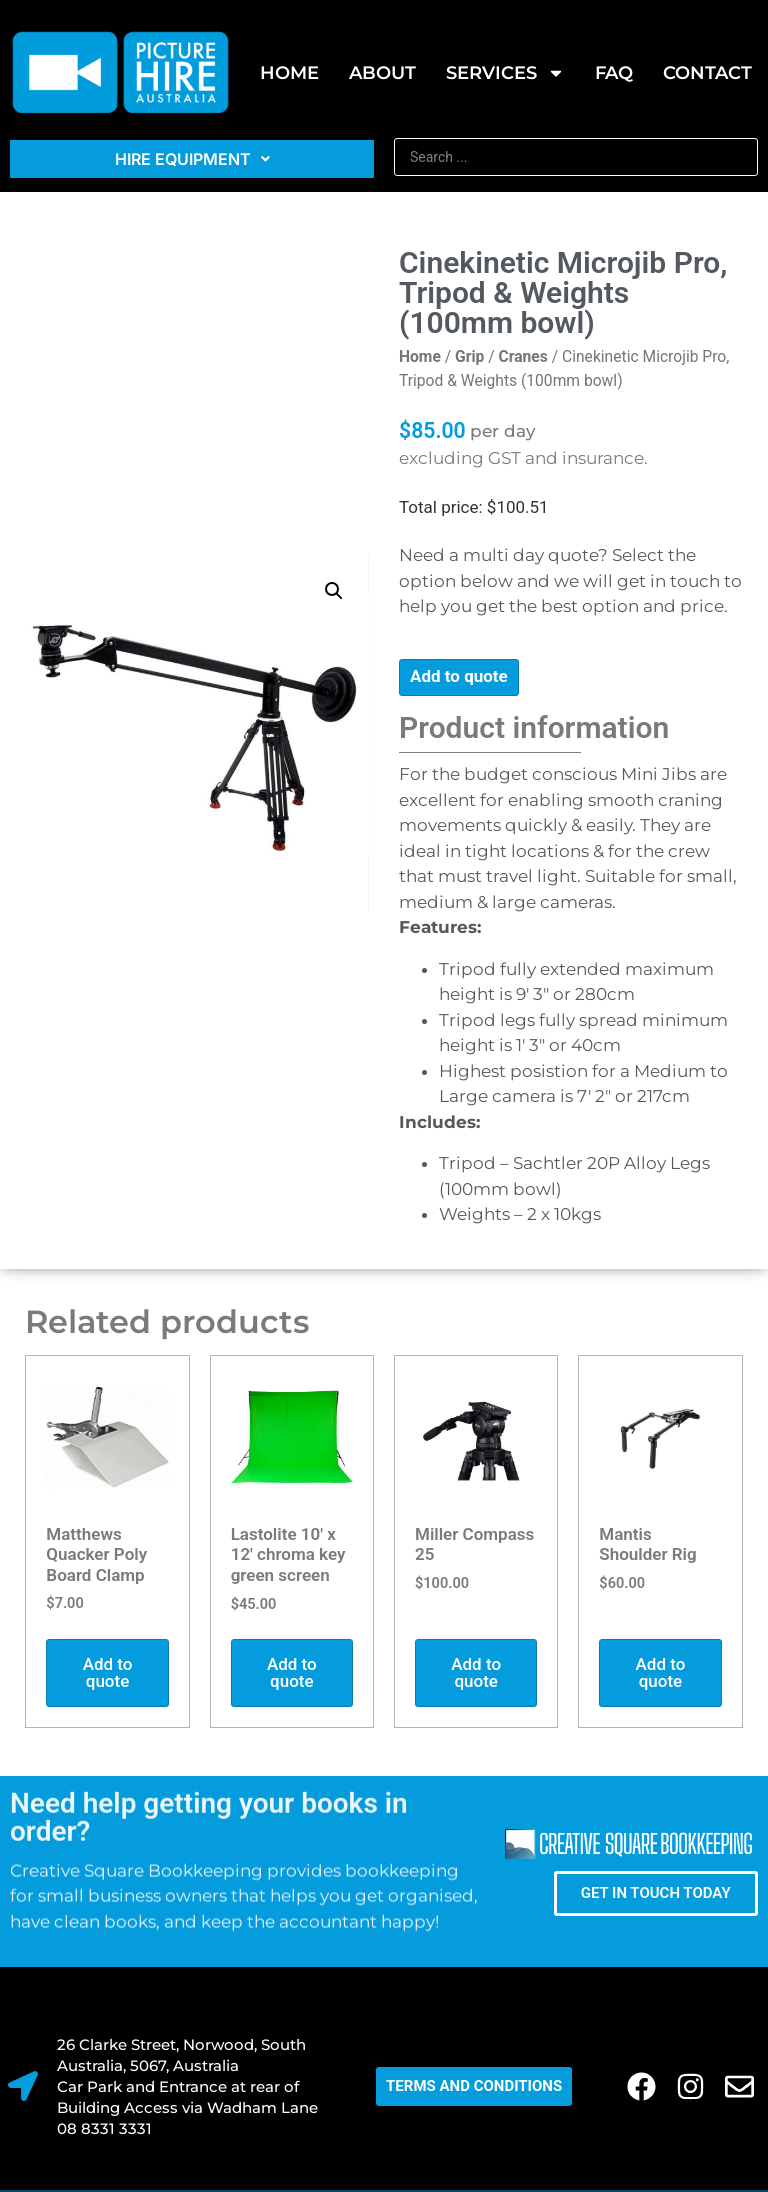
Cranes (523, 356)
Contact (707, 73)
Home (289, 73)
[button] (334, 591)
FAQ (614, 73)
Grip (469, 356)
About (382, 73)
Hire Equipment (192, 159)
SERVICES (505, 73)
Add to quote (459, 676)
